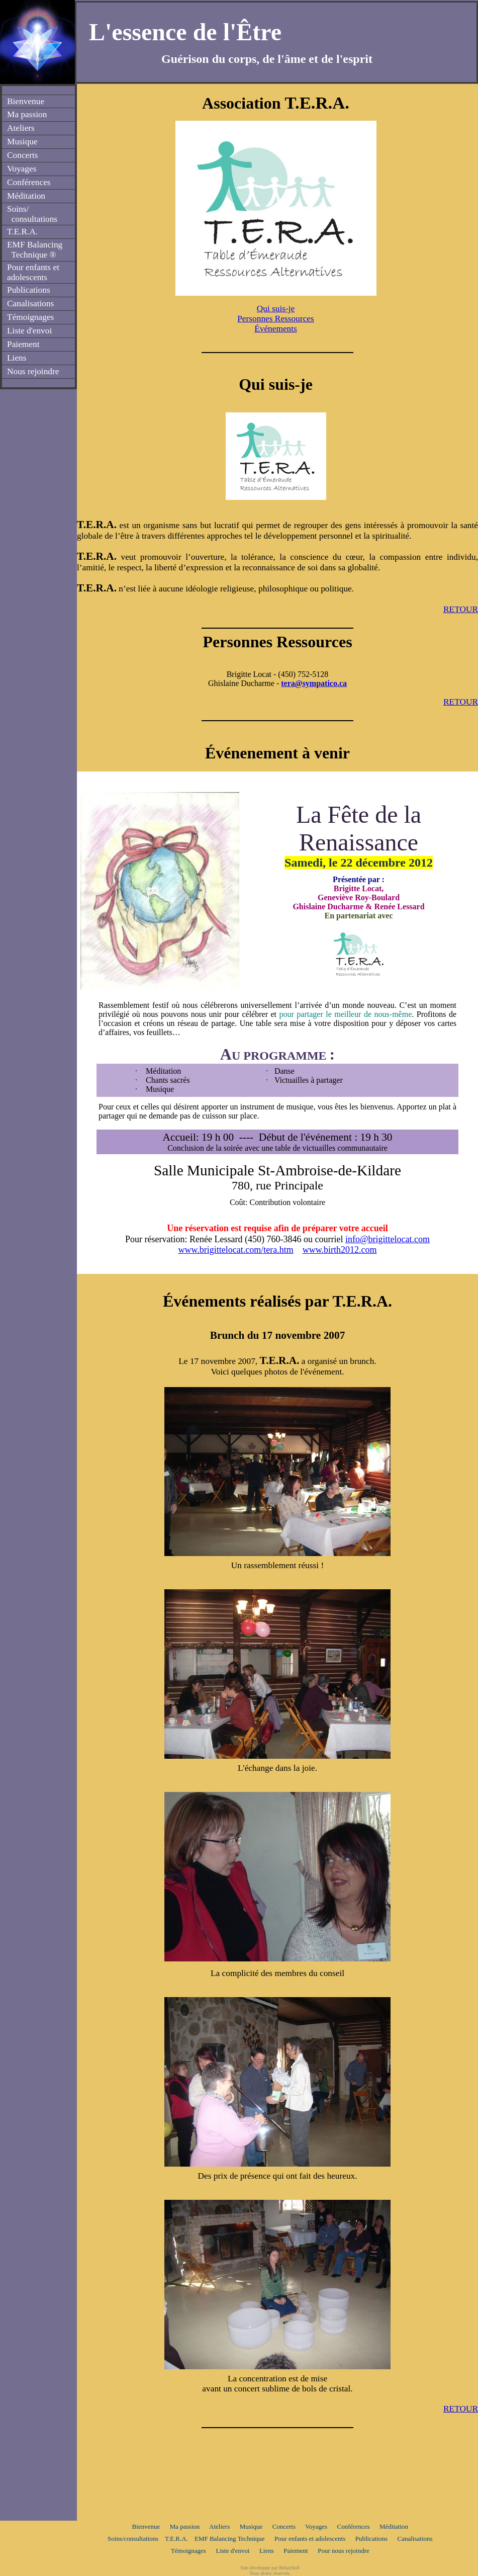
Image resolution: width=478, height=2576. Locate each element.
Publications (371, 2538)
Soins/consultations (133, 2538)
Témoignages (188, 2550)
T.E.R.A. (176, 2538)
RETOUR (460, 609)
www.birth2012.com (340, 1250)
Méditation (393, 2526)
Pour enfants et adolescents (309, 2538)
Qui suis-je (276, 308)
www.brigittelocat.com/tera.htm (235, 1250)
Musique (251, 2526)
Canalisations (415, 2538)
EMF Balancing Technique (230, 2538)
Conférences (353, 2526)
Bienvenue (146, 2526)
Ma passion (185, 2526)
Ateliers (219, 2526)
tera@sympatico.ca (314, 683)
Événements (275, 328)
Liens (266, 2550)
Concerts (284, 2526)
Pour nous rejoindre (343, 2550)
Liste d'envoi (232, 2550)
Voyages (316, 2526)
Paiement (295, 2550)
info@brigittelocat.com (387, 1239)
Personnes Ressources (275, 318)
